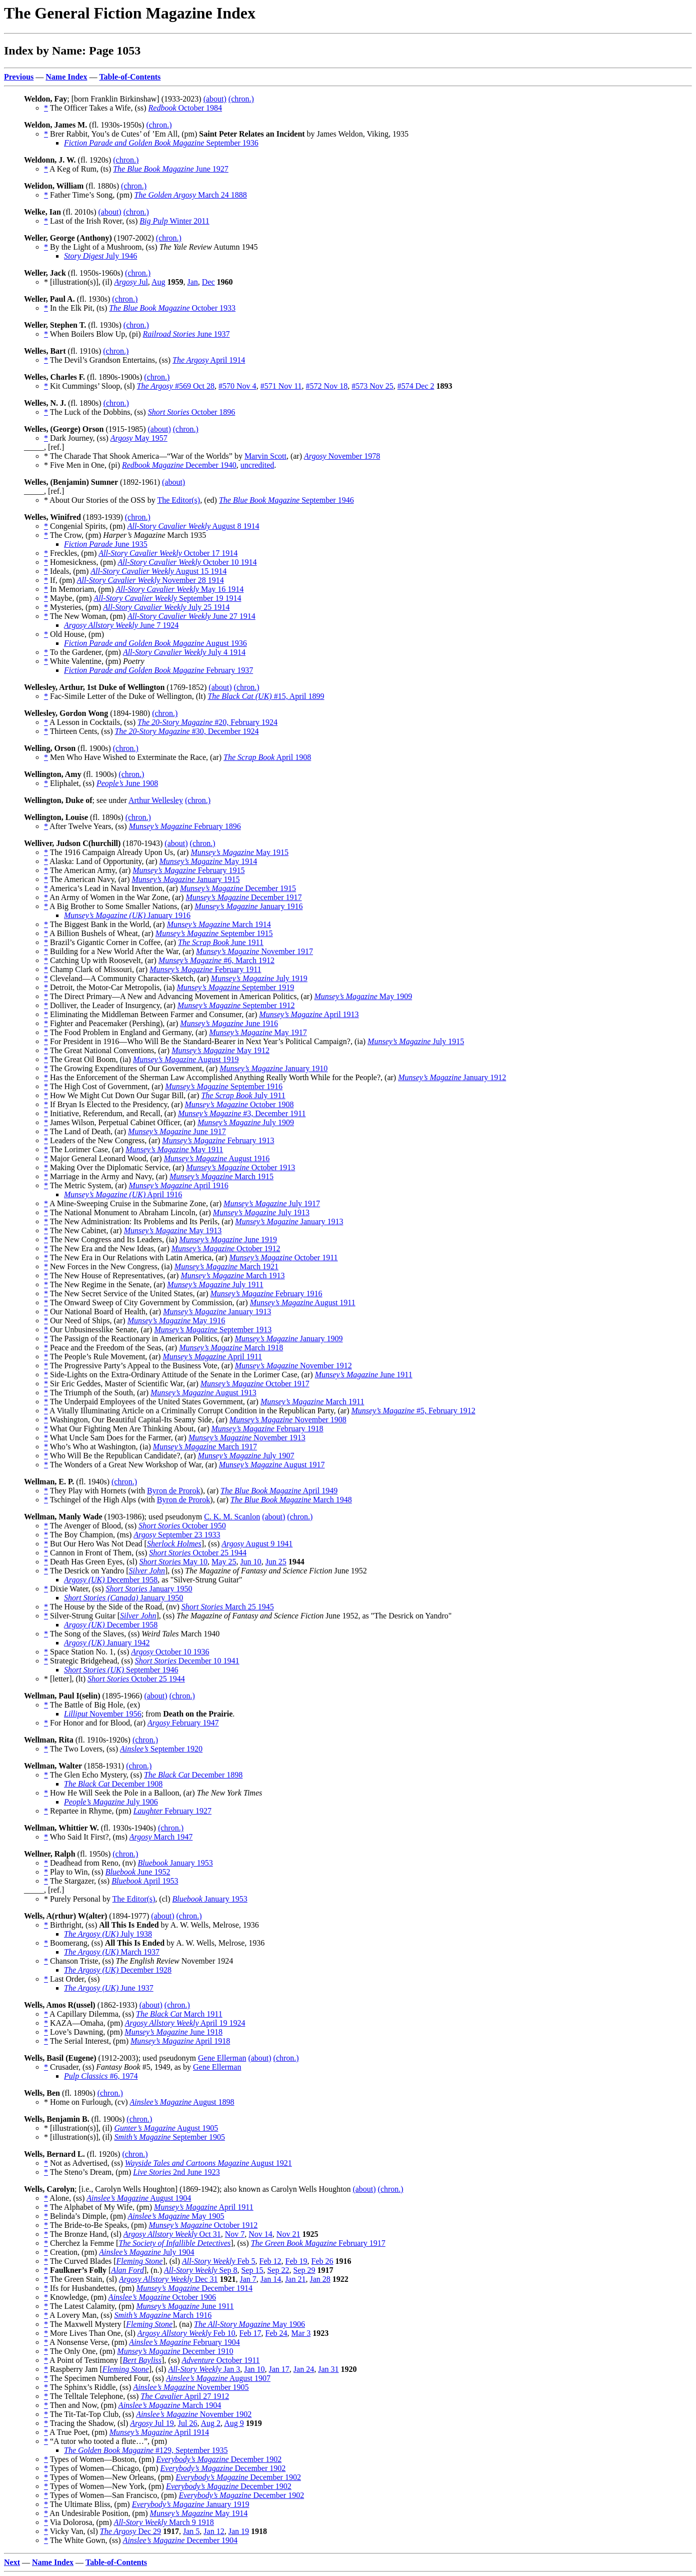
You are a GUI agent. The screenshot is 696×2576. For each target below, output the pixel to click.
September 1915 (214, 933)
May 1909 (363, 996)
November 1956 (103, 1713)
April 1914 (208, 360)
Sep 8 (200, 2270)
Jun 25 (276, 1561)
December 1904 (180, 2540)
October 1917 (255, 1383)
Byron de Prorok (173, 1490)
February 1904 (184, 2342)
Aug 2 (211, 2423)
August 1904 (138, 2198)
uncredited (257, 465)
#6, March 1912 (216, 960)
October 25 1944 (197, 1552)
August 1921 (208, 2163)
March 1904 (169, 2405)
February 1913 (218, 1140)
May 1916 (177, 1320)
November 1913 (247, 1437)
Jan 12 (214, 2531)
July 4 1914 (184, 652)
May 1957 (139, 438)
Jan (193, 282)
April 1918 (180, 2041)
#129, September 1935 (146, 2450)
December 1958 (111, 1579)
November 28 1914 (150, 580)
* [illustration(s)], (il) (79, 282)
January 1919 (191, 2504)
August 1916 (217, 1158)
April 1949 (279, 1490)
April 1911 (212, 1356)
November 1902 (194, 2414)
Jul (131, 282)
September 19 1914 (168, 598)
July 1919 (259, 978)
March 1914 (219, 924)
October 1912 (226, 1248)
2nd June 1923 (176, 2172)
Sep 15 (252, 2270)
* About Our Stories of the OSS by (100, 500)
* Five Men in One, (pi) (83, 465)
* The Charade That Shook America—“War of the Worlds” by (144, 456)
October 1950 (182, 1525)
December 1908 (113, 1784)
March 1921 (226, 1266)
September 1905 (169, 2137)
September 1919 (235, 987)
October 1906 (162, 2297)
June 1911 (221, 942)
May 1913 (173, 1230)
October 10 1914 (187, 562)
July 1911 (243, 1095)
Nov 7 (235, 2234)
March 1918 (231, 1347)
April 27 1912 (184, 2396)
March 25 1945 (228, 1606)
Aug (159, 282)
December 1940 (179, 465)
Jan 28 (320, 2279)
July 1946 (100, 256)
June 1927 (170, 169)
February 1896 (185, 826)
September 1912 (236, 1005)
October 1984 (185, 108)
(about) (215, 99)
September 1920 (161, 1749)
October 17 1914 (168, 553)
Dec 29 (130, 2531)
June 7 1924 (121, 625)
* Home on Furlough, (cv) (87, 2102)
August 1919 (186, 1059)
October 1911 (283, 1257)
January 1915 (186, 879)
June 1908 (127, 783)
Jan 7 (248, 2279)
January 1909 (288, 1338)
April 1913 (308, 1014)
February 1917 (318, 2243)
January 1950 (149, 1588)
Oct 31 (172, 2234)
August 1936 (155, 643)
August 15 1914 (158, 571)
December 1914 (194, 2288)
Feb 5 (218, 2261)
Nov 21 (288, 2234)
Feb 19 (297, 2261)
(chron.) (241, 99)
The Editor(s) (178, 500)
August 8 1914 (194, 526)
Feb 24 (277, 2333)
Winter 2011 (174, 221)
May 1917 (258, 1032)
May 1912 (221, 1050)
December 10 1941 (187, 1660)
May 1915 (239, 852)
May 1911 (174, 1149)
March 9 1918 (164, 2522)
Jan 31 (328, 2369)
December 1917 (244, 897)
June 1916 (229, 1023)
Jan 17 (279, 2369)
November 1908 (288, 1419)
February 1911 (206, 969)
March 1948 (291, 1499)
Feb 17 (251, 2333)
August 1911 (303, 1302)
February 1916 (266, 1293)
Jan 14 (270, 2279)
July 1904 (146, 2252)
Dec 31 (168, 2279)
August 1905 (166, 2128)
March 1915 (222, 1176)
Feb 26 (323, 2261)
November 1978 (342, 456)
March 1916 (163, 2315)
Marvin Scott (265, 456)
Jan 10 (254, 2369)
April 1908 (267, 757)
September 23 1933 (177, 1534)
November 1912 (293, 1365)
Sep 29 (304, 2270)
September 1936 (161, 143)
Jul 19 (152, 2423)
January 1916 (248, 906)
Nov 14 (260, 2234)
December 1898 (193, 1775)
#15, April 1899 (266, 696)
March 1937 (112, 1952)
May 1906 (249, 2324)
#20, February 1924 (208, 722)
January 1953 (175, 1863)
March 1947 (161, 1837)
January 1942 (107, 1642)
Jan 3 (204, 2369)
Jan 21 (295, 2279)
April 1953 (145, 1881)
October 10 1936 (170, 1651)
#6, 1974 (101, 2076)
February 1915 (188, 870)
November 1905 (190, 2387)
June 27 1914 (192, 616)
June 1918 (173, 2032)
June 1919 (228, 1239)
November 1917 (254, 951)
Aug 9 (234, 2423)
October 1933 (172, 308)
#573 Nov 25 (373, 386)
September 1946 (286, 500)
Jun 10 (250, 1561)
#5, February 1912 (414, 1410)
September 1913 (213, 1329)
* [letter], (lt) (66, 1678)
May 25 (224, 1561)
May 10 (174, 1561)
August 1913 (203, 1392)
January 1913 (289, 1221)
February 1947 (183, 1723)
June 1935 (106, 544)
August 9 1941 (257, 1543)
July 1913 (261, 1212)
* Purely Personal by (78, 1899)
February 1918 (267, 1428)
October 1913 (240, 1167)
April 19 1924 (185, 2023)
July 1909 (246, 1122)
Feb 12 (271, 2261)
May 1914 (208, 861)
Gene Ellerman (222, 2058)
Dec (208, 282)
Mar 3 (301, 2333)
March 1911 (312, 1401)
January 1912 (452, 1077)
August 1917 (272, 1464)
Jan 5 (191, 2531)
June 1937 (186, 334)
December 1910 (175, 2351)
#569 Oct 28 (176, 386)
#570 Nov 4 (237, 386)
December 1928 (118, 1970)
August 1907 (218, 2378)
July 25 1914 (166, 607)
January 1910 (274, 1068)
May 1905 (176, 2216)
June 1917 (177, 1131)
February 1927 (173, 1811)
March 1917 (205, 1446)
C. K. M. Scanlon (232, 1516)
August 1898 (182, 2102)
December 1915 (238, 888)
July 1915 (416, 1041)
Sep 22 (278, 2270)
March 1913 (232, 1275)
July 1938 (108, 1934)
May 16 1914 (180, 589)
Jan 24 (304, 2369)
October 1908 (239, 1104)
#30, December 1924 (186, 731)
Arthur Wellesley (155, 800)
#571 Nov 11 (281, 386)
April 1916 (178, 1185)
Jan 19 (238, 2531)
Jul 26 (188, 2423)
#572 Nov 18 (327, 386)
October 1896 (192, 412)
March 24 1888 (190, 195)
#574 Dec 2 (416, 386)
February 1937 (158, 670)
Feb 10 (187, 2333)
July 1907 (246, 1455)
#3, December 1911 (242, 1113)
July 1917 (272, 1203)
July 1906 (111, 1802)
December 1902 (219, 2459)
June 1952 (138, 1872)
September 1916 (223, 1086)
